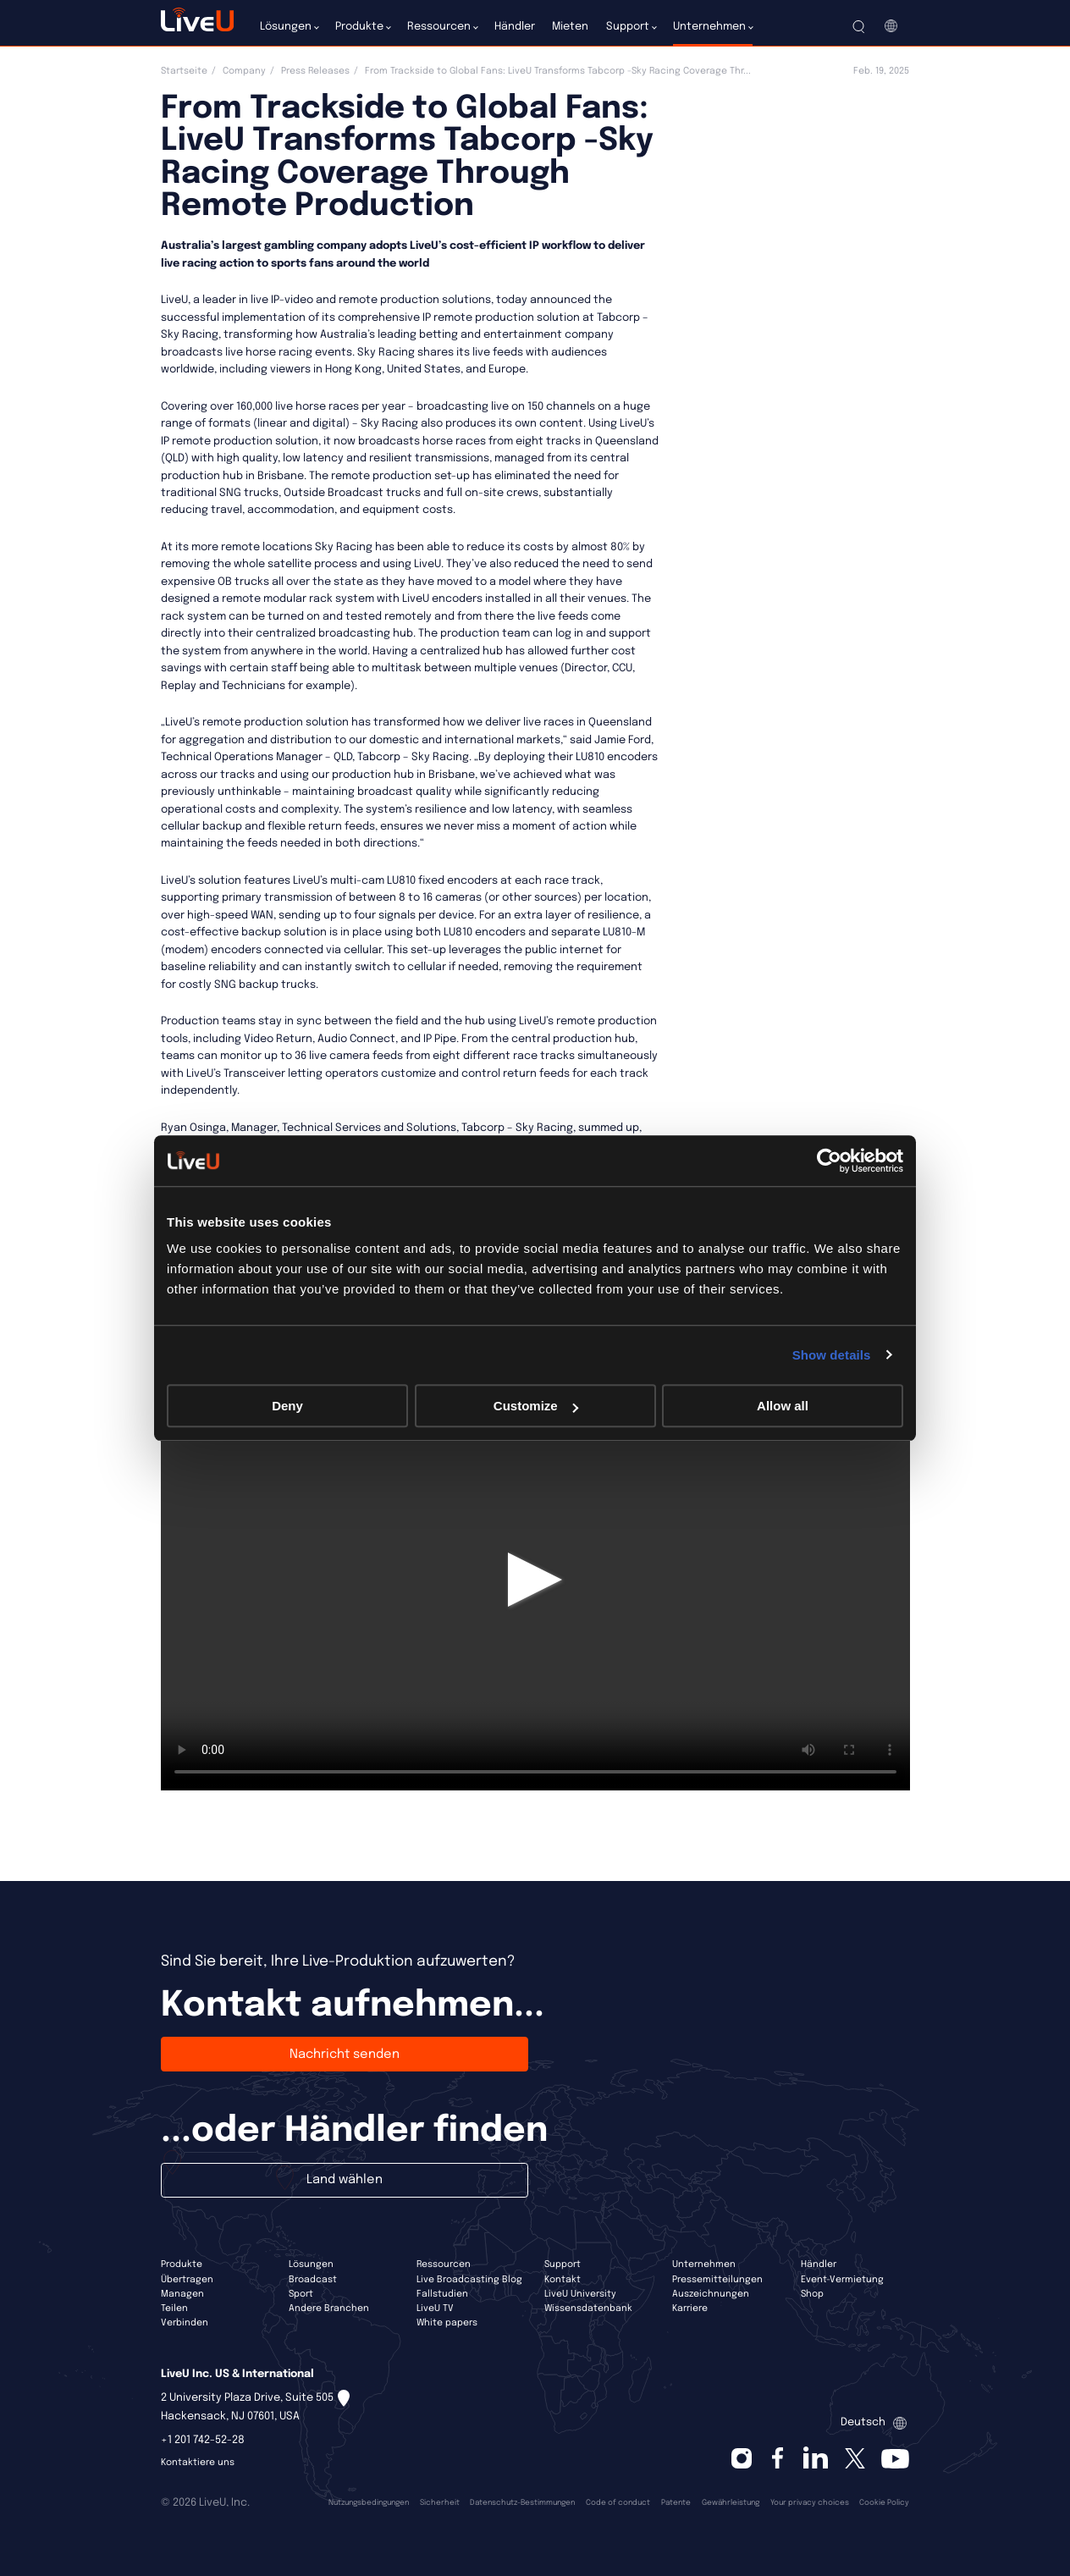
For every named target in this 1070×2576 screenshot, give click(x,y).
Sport (301, 2294)
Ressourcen (443, 2264)
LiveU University (580, 2294)
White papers (446, 2323)
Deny (287, 1405)
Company (244, 71)
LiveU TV (435, 2308)
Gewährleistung (730, 2503)
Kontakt (562, 2280)
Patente (676, 2503)
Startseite (184, 71)
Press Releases (315, 71)
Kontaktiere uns (197, 2462)
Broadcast (313, 2280)
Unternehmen (704, 2264)
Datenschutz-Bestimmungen (522, 2503)
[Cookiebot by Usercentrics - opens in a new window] (829, 1160)
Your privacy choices (809, 2503)
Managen (182, 2294)
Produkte (181, 2264)
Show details (831, 1355)
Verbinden (184, 2323)
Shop (812, 2294)
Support (562, 2264)
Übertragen (187, 2280)
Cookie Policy (884, 2503)
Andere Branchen (329, 2308)
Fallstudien (442, 2294)
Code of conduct (618, 2503)
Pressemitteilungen (717, 2280)
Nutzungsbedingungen (368, 2503)
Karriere (690, 2308)
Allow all (782, 1405)
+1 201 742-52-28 (203, 2440)
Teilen (174, 2308)
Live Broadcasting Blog (469, 2280)
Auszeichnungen (710, 2294)
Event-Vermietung (842, 2280)
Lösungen (311, 2264)
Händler (818, 2264)
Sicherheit (440, 2503)
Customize (536, 1405)
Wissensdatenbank (588, 2308)
